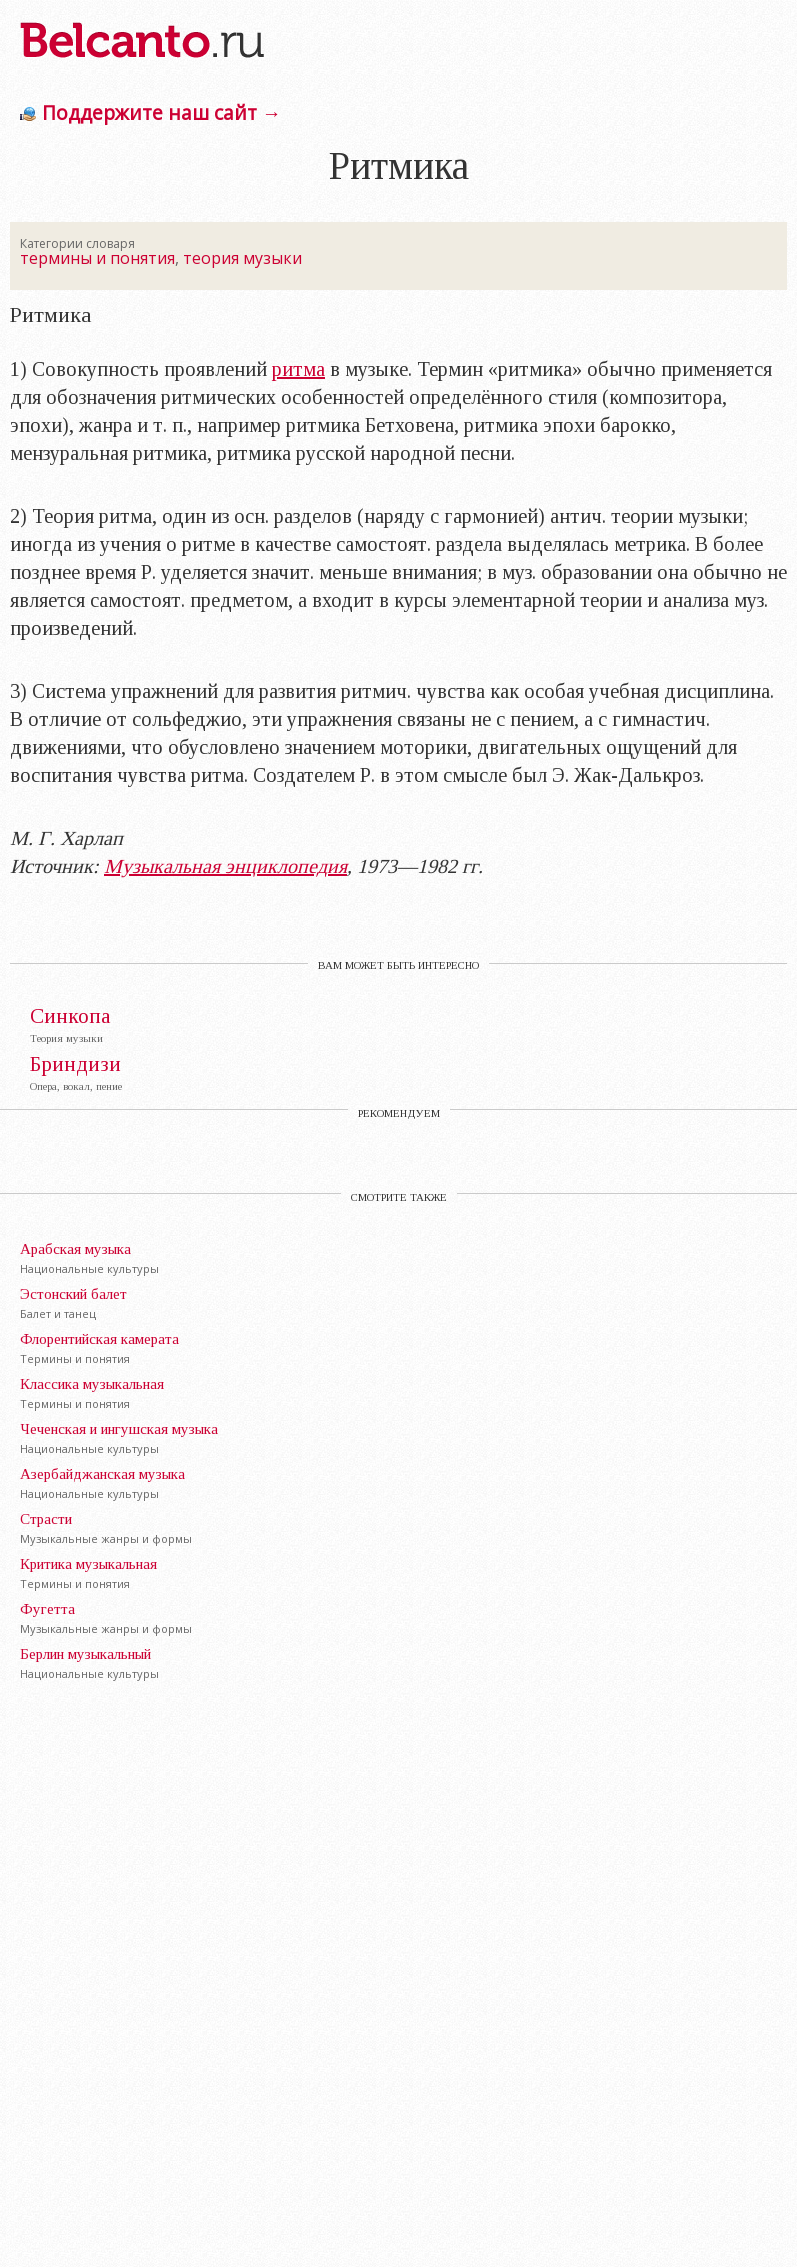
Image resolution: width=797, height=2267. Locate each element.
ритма (298, 369)
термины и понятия (97, 258)
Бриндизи (75, 1064)
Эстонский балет (73, 1294)
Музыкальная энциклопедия (225, 866)
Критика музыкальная (88, 1564)
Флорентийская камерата (99, 1339)
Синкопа (70, 1016)
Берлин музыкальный (85, 1654)
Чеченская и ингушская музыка (119, 1429)
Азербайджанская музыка (102, 1474)
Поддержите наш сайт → (161, 112)
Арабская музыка (75, 1249)
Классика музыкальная (92, 1384)
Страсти (46, 1519)
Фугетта (47, 1609)
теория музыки (242, 258)
